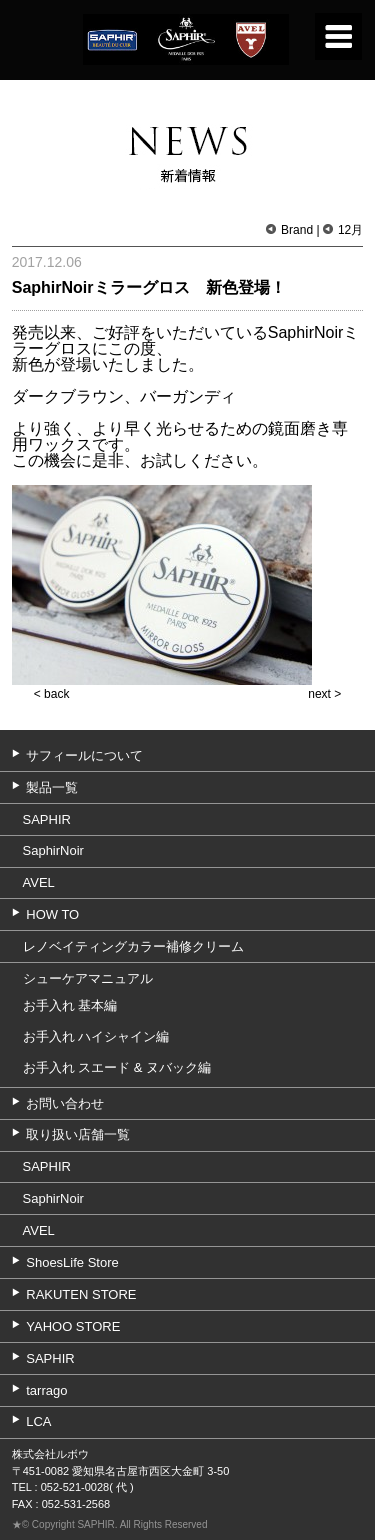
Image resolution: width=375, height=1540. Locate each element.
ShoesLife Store (72, 1262)
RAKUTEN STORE (81, 1294)
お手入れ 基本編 (70, 1005)
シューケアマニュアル (88, 978)
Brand (297, 230)
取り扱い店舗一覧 (78, 1134)
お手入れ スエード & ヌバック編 (117, 1067)
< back (52, 694)
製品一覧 (52, 787)
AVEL (39, 882)
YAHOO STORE (73, 1326)
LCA (38, 1421)
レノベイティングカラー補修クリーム (133, 946)
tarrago (46, 1390)
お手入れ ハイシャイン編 (96, 1036)
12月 (350, 230)
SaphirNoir (53, 850)
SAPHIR (47, 819)
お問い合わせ (65, 1103)
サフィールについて (84, 755)
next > (324, 694)
